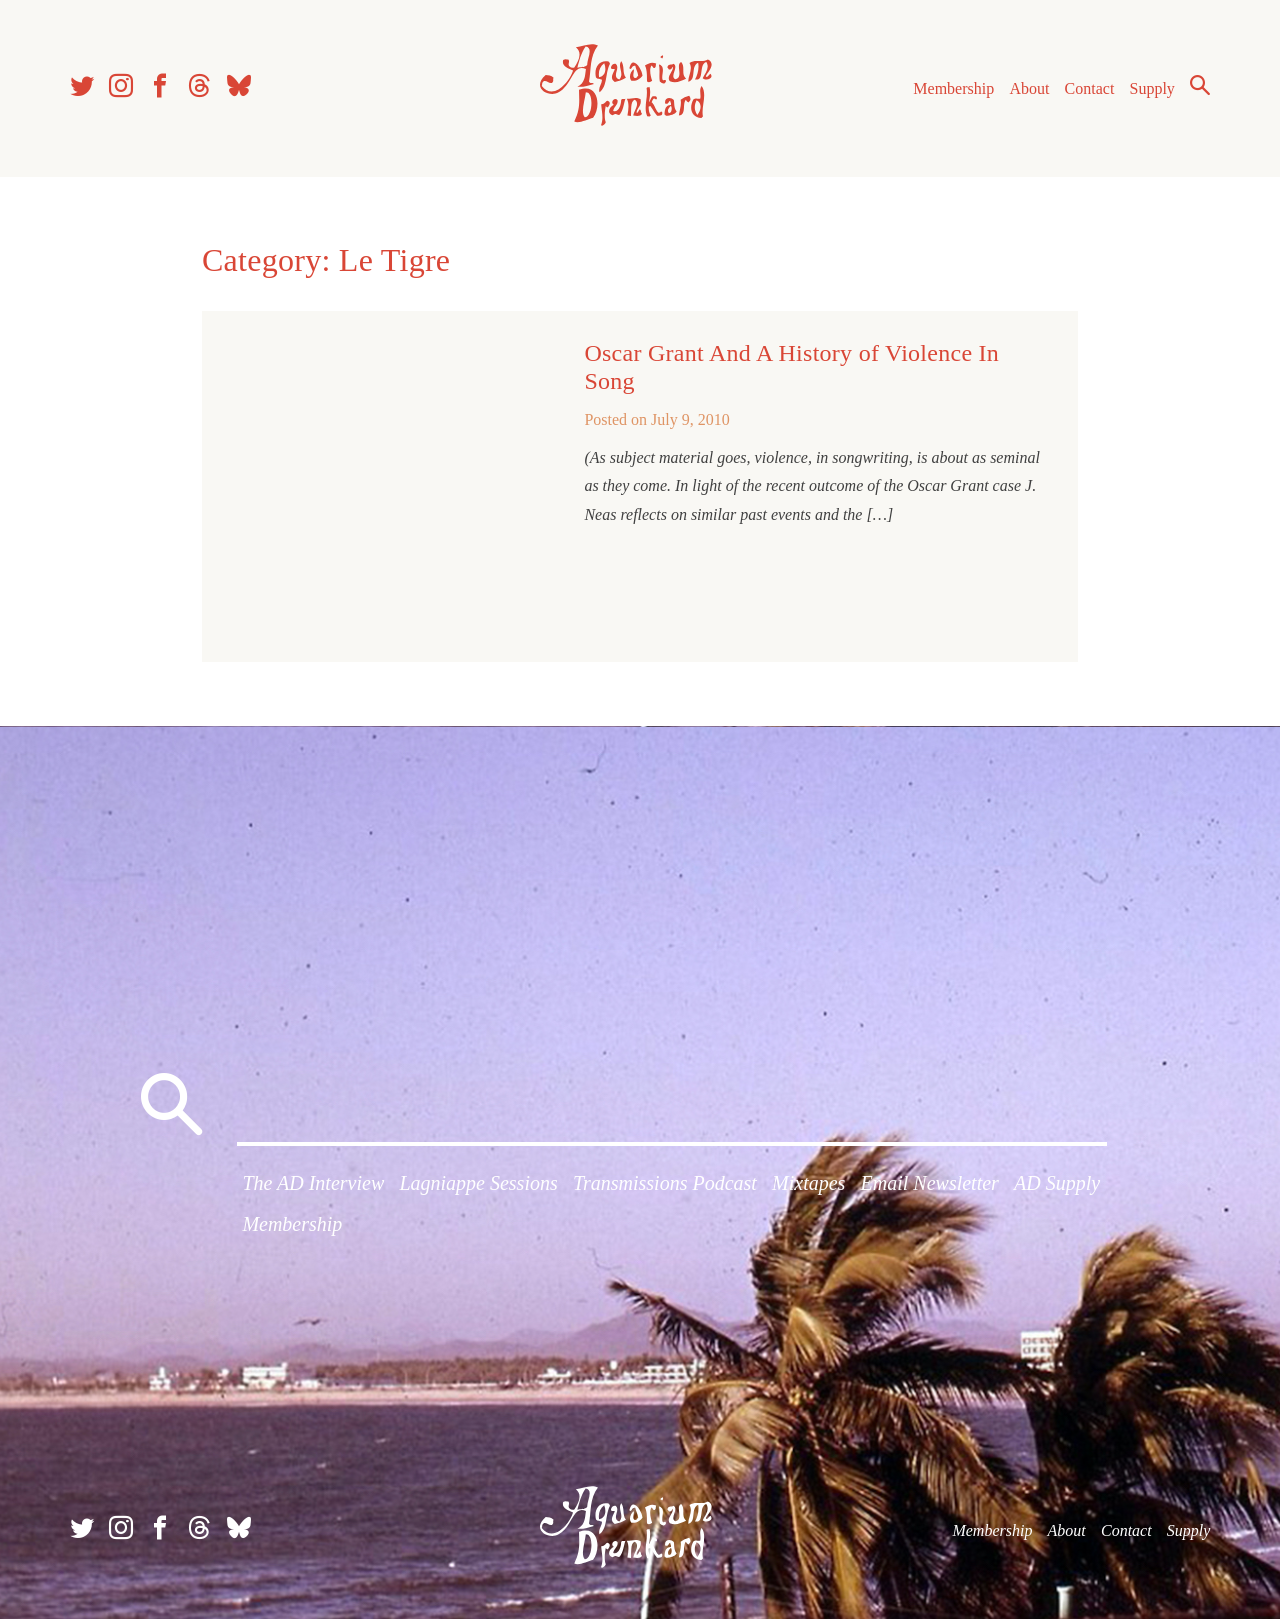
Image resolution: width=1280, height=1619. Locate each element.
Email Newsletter (930, 1183)
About (1029, 88)
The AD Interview (313, 1183)
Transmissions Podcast (665, 1183)
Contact (1090, 88)
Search (1200, 85)
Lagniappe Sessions (478, 1183)
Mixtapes (808, 1183)
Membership (953, 88)
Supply (1152, 88)
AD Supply (1057, 1183)
